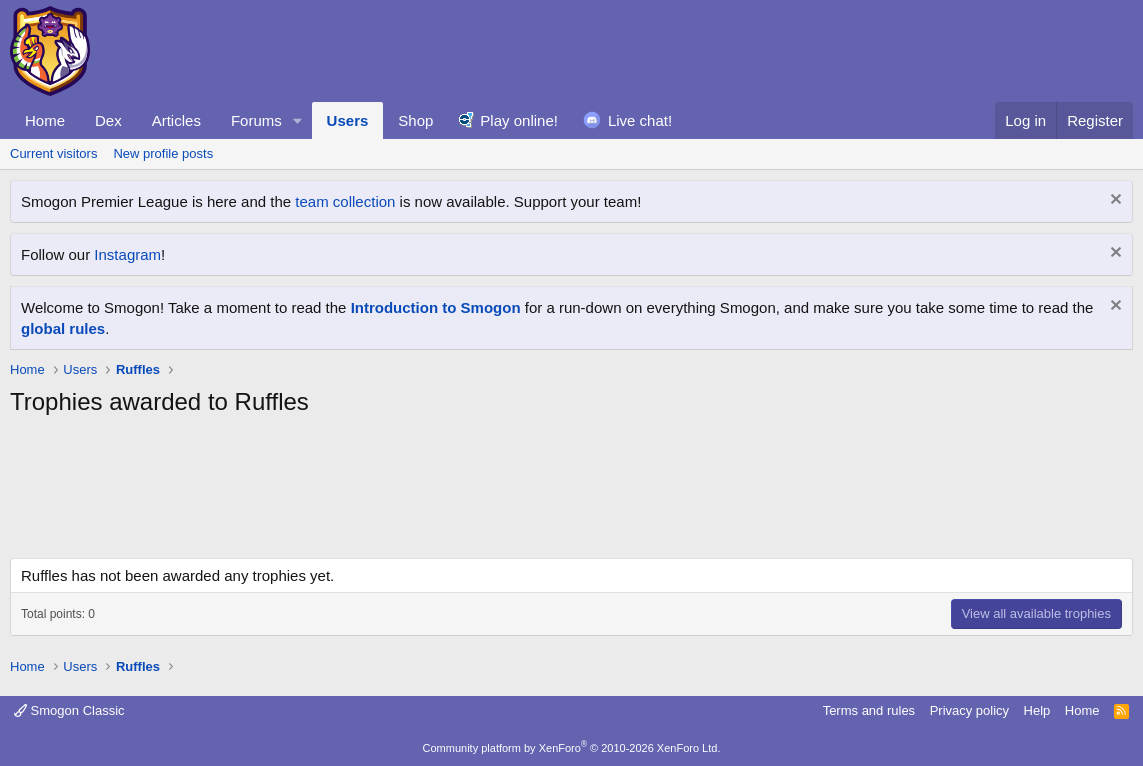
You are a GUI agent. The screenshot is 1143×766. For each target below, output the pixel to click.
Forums (256, 120)
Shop (415, 120)
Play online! (519, 120)
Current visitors (53, 153)
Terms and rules (869, 710)
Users (348, 120)
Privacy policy (969, 710)
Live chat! (640, 120)
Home (45, 120)
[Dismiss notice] (1113, 201)
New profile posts (163, 153)
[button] (298, 120)
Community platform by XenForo (572, 748)
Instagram (127, 254)
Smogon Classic (69, 710)
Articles (176, 120)
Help (1037, 710)
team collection (345, 201)
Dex (108, 120)
